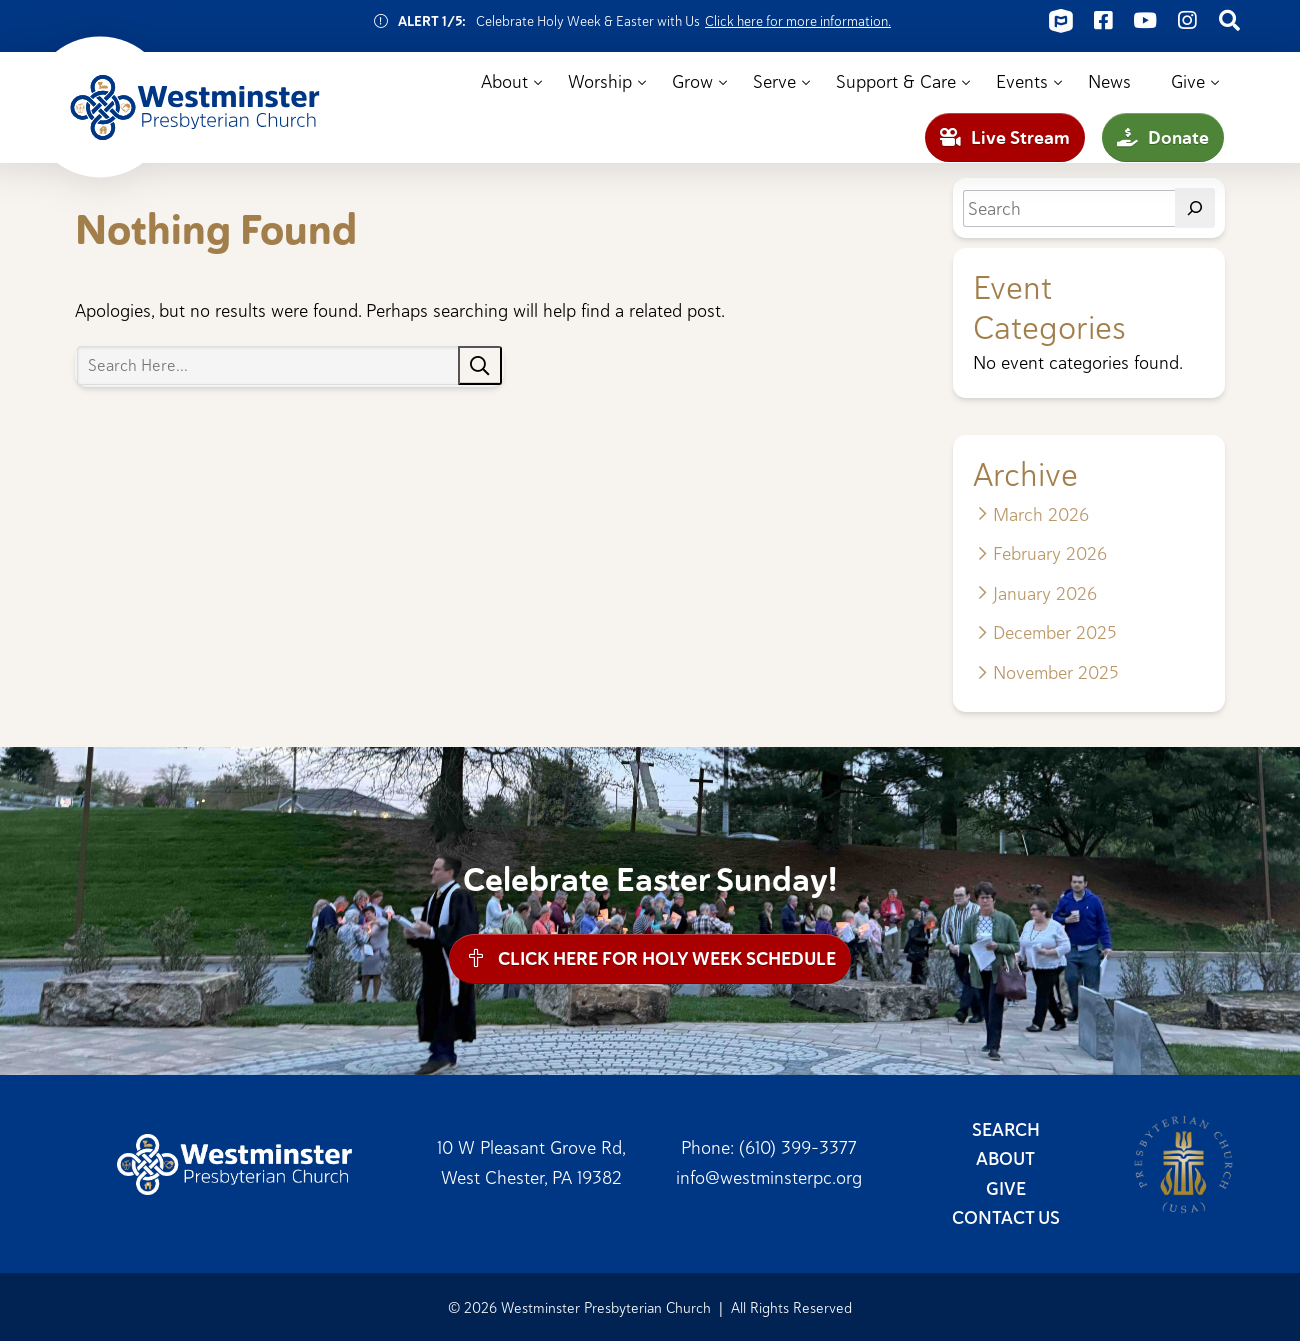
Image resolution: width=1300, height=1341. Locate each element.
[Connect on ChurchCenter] (1061, 21)
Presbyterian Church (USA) (1183, 1164)
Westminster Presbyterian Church (195, 108)
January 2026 (1045, 593)
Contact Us (1006, 1217)
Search (1006, 1128)
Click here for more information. (798, 21)
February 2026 (1050, 553)
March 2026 (1041, 514)
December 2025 (1054, 632)
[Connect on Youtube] (1145, 21)
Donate (1163, 137)
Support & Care (896, 81)
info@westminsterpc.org (769, 1176)
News (1109, 81)
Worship (600, 81)
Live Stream (1005, 137)
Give (1188, 81)
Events (1022, 81)
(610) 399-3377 (798, 1147)
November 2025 (1055, 672)
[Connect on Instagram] (1187, 21)
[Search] (1195, 208)
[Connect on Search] (1229, 21)
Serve (774, 81)
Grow (692, 81)
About (504, 81)
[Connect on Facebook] (1103, 21)
